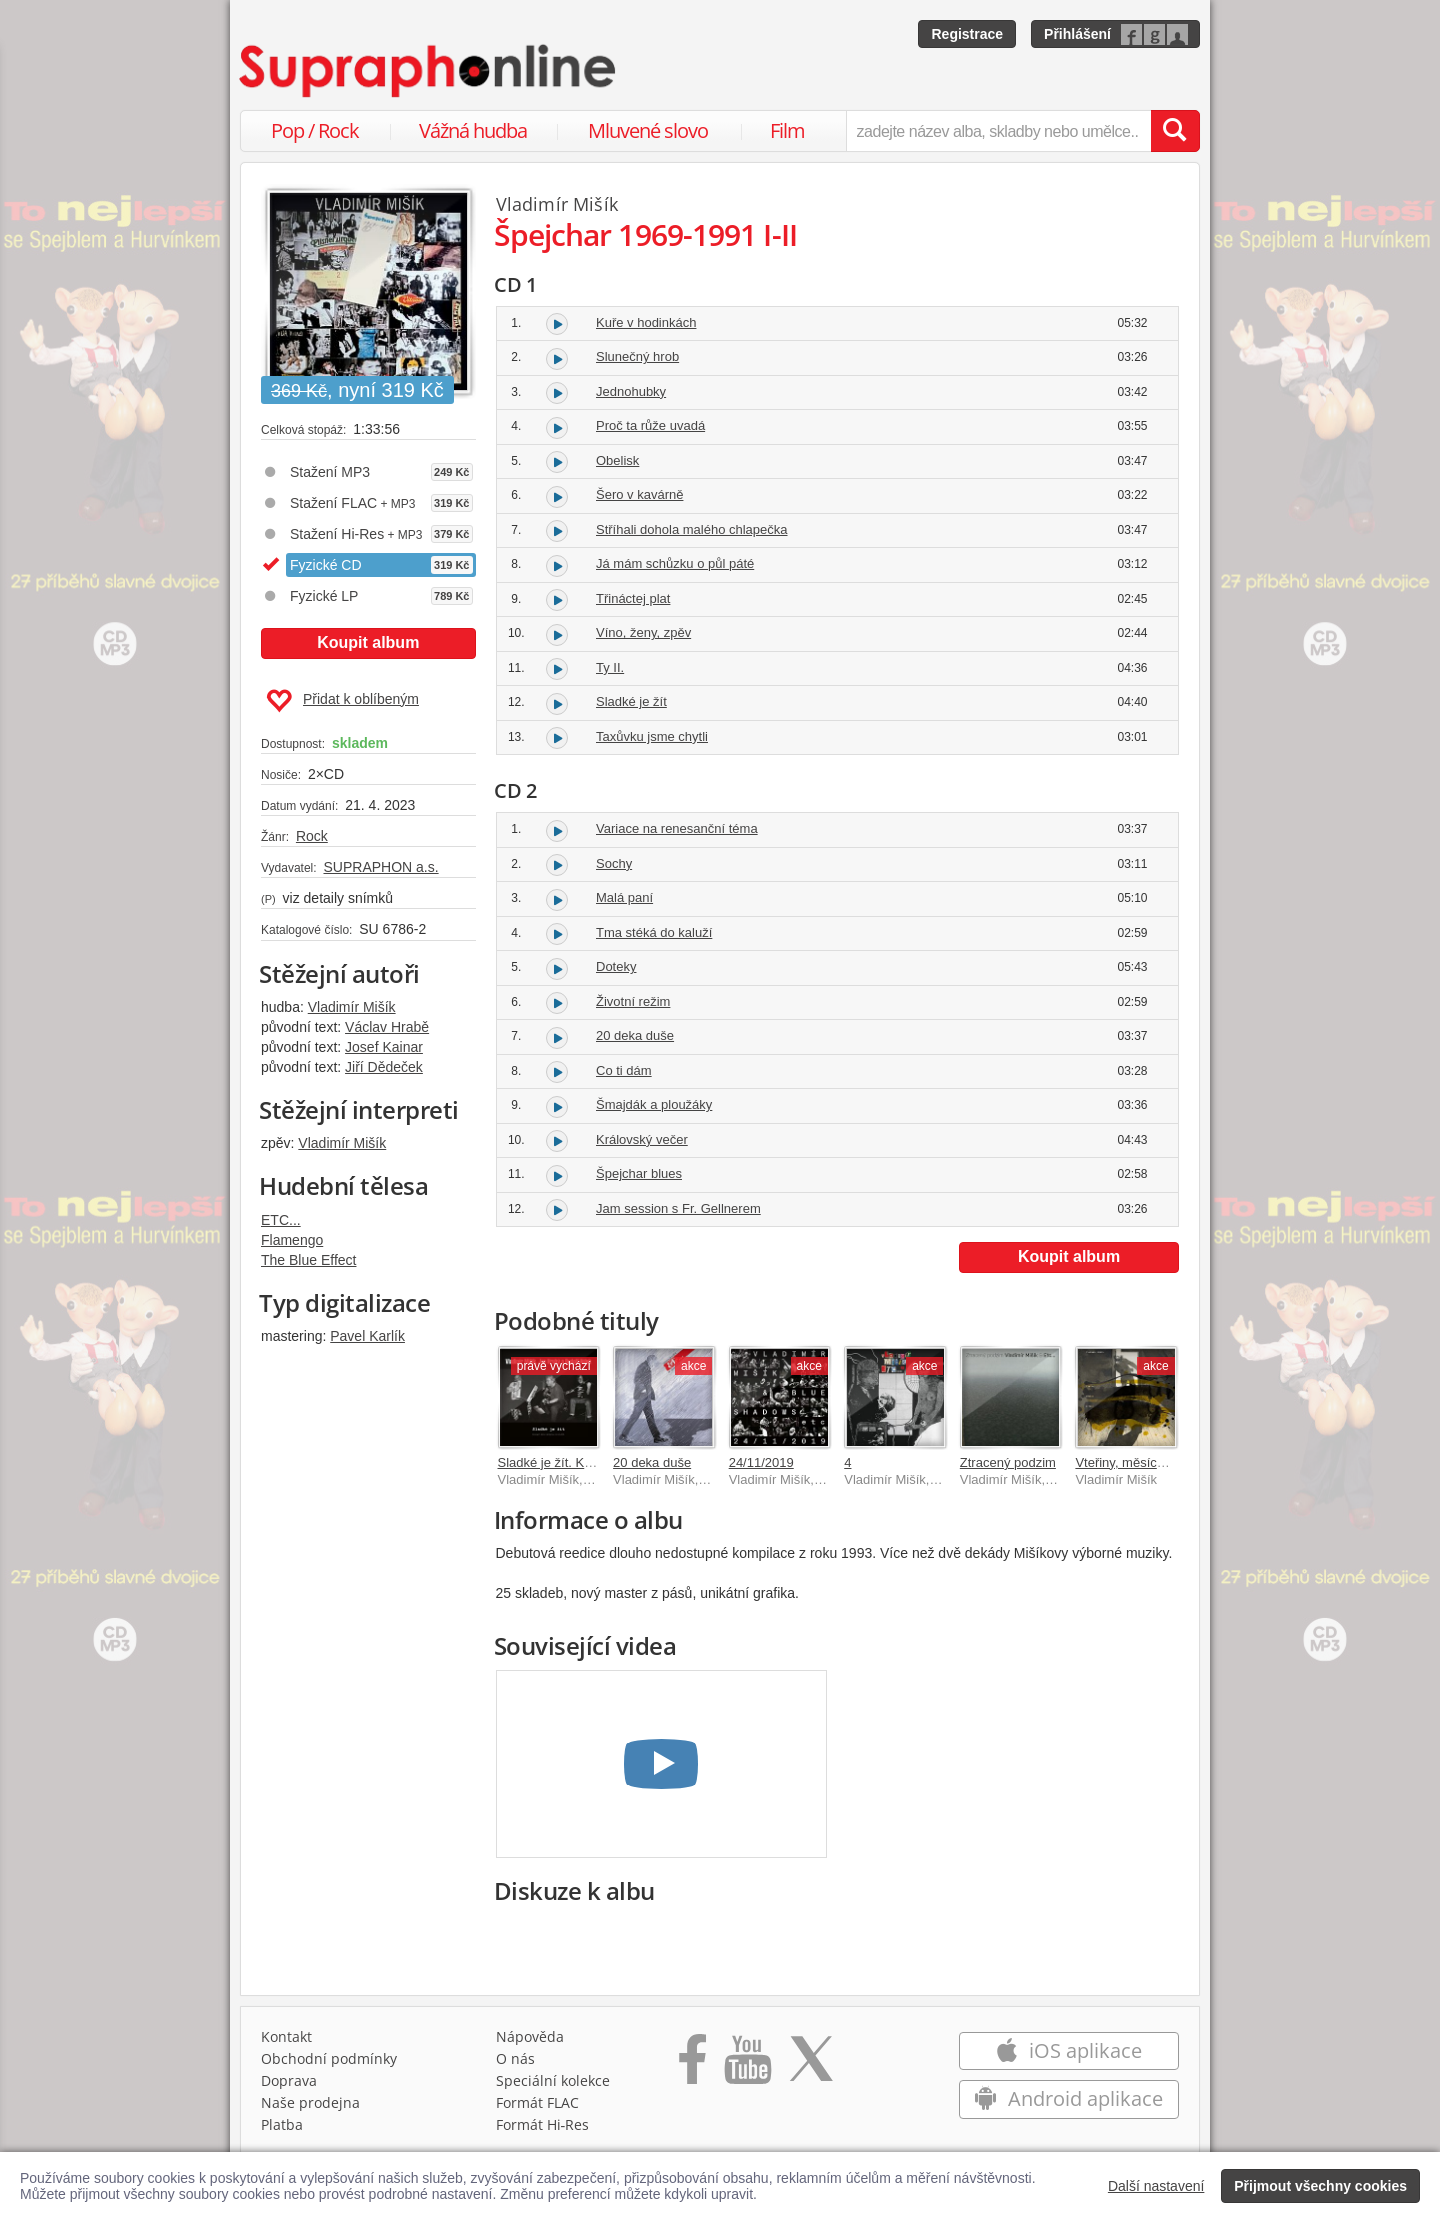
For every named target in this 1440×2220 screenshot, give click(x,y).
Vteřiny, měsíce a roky (1139, 1462)
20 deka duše (635, 1035)
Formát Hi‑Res (543, 2124)
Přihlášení (1077, 34)
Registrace (967, 34)
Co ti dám (624, 1070)
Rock (312, 836)
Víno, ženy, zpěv (643, 632)
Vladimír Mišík (352, 1007)
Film (787, 130)
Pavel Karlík (367, 1336)
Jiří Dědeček (384, 1067)
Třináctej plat (633, 598)
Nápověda (530, 2036)
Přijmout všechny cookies (1320, 2186)
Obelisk (617, 460)
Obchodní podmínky (329, 2058)
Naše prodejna (310, 2102)
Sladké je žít (631, 701)
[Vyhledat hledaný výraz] (1175, 131)
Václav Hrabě (387, 1027)
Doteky (616, 966)
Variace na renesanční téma (677, 828)
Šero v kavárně (639, 494)
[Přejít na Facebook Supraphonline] (692, 2066)
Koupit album (368, 642)
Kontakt (286, 2036)
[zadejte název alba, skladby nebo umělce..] (998, 131)
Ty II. (610, 667)
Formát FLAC (537, 2102)
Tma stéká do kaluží (654, 932)
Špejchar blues (639, 1173)
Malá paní (624, 897)
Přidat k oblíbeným (342, 701)
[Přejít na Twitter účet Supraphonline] (811, 2066)
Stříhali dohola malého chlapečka (692, 529)
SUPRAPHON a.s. (380, 867)
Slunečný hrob (637, 356)
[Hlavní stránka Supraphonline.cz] (429, 71)
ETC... (281, 1220)
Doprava (289, 2080)
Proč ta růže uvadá (650, 425)
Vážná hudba (473, 130)
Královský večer (642, 1139)
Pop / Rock (315, 130)
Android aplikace (1068, 2098)
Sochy (614, 863)
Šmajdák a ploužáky (654, 1104)
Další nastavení (1156, 2186)
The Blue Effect (308, 1260)
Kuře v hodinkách (646, 322)
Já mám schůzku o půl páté (675, 563)
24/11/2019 (761, 1462)
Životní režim (633, 1001)
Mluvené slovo (648, 130)
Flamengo (292, 1240)
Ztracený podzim (1008, 1462)
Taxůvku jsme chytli (652, 736)
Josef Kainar (384, 1047)
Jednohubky (631, 391)
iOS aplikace (1068, 2050)
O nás (515, 2058)
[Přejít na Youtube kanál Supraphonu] (747, 2066)
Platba (282, 2124)
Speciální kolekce (553, 2080)
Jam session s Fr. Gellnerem (678, 1208)
